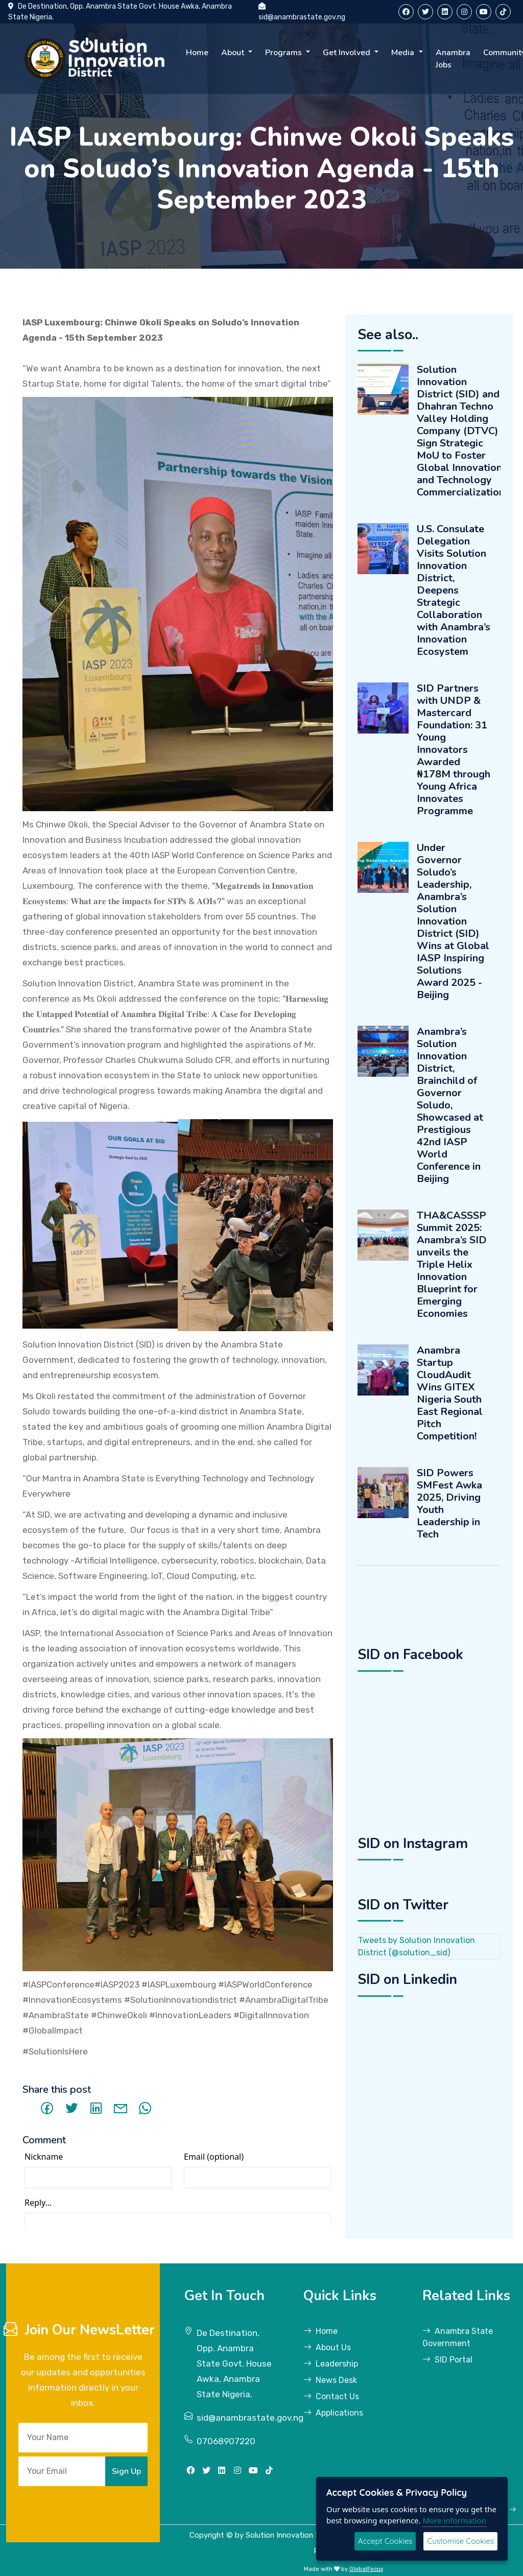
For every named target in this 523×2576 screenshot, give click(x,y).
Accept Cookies (385, 2541)
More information (454, 2520)
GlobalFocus (366, 2569)
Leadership (330, 2364)
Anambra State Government (457, 2337)
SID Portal (447, 2360)
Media (403, 52)
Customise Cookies (460, 2541)
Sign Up (126, 2471)
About (233, 52)
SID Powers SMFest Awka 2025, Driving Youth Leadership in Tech (449, 1504)
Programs (284, 52)
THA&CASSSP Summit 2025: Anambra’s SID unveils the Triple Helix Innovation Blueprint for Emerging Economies (452, 1265)
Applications (333, 2413)
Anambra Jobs (453, 58)
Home (197, 52)
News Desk (330, 2380)
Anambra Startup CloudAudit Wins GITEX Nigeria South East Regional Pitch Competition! (450, 1393)
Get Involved (347, 52)
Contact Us (331, 2396)
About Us (327, 2347)
